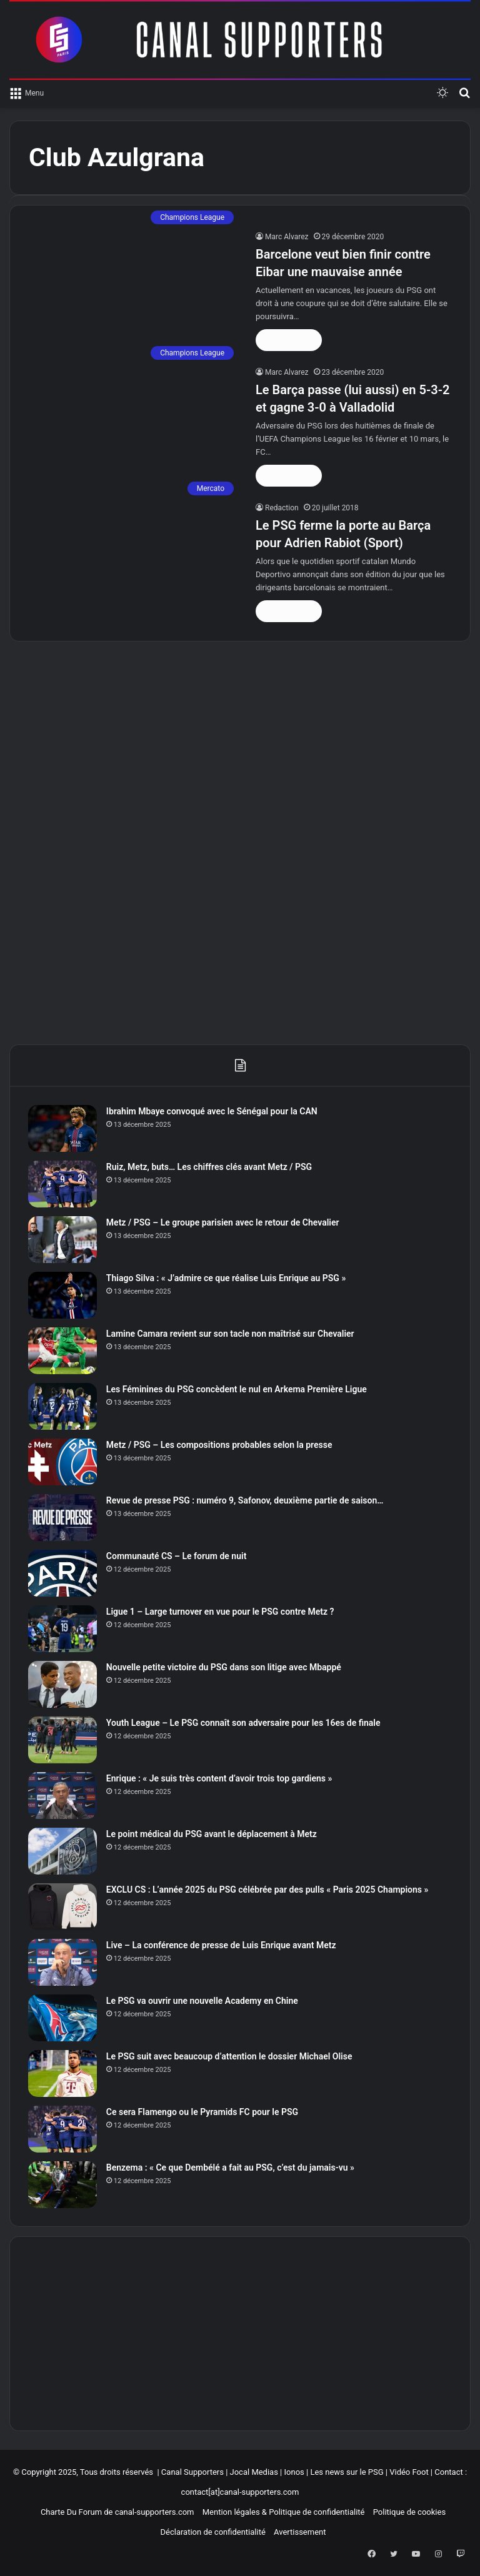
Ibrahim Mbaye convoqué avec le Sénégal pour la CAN (212, 1112)
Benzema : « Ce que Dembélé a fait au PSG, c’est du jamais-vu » (231, 2168)
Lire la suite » (288, 340)
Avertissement (300, 2533)
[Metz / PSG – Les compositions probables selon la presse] (63, 1462)
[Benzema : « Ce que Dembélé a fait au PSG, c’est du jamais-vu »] (63, 2185)
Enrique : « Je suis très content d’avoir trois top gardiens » (220, 1779)
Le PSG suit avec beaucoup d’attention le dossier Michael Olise (230, 2057)
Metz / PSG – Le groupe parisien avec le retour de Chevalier (223, 1223)
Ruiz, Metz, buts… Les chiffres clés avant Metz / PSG (209, 1167)
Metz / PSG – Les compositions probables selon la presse (220, 1445)
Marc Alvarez (287, 236)
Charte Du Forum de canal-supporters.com (117, 2513)
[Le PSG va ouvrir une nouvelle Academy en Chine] (63, 2018)
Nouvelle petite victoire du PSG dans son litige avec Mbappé (224, 1668)
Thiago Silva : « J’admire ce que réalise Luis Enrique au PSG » (226, 1279)
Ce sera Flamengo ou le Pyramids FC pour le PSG (203, 2113)
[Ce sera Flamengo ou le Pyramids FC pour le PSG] (63, 2129)
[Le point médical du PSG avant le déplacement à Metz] (63, 1851)
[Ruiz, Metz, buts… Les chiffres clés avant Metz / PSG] (63, 1184)
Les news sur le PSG (346, 2473)
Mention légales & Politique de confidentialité (283, 2513)
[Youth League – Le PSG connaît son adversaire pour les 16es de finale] (63, 1740)
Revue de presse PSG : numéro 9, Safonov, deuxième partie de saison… (245, 1501)
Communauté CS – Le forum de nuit (177, 1557)
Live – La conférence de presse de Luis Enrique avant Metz (222, 1946)
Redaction (282, 507)
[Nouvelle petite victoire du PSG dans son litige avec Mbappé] (63, 1685)
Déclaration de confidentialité (212, 2533)
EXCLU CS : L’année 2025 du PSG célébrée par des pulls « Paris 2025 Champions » (268, 1890)
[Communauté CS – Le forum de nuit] (63, 1573)
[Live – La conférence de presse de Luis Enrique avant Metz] (63, 1962)
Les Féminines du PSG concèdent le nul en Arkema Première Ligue (237, 1390)
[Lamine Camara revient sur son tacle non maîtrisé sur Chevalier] (63, 1351)
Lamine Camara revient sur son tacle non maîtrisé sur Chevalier (231, 1334)
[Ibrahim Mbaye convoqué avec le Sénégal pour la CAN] (63, 1129)
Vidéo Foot (408, 2473)
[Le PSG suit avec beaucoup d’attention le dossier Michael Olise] (63, 2074)
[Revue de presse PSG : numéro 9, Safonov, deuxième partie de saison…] (63, 1518)
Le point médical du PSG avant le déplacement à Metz (212, 1835)
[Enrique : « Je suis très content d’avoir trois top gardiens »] (63, 1796)
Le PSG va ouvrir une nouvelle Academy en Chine (203, 2001)
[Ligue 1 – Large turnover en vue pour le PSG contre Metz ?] (63, 1629)
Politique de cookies (409, 2513)
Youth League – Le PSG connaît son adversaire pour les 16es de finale (244, 1723)
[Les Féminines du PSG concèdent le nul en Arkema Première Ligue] (63, 1407)
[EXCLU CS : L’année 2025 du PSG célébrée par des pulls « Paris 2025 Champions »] (63, 1907)
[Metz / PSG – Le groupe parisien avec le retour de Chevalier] (63, 1240)
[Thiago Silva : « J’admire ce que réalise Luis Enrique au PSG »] (63, 1295)
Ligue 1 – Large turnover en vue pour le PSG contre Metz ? (221, 1612)
